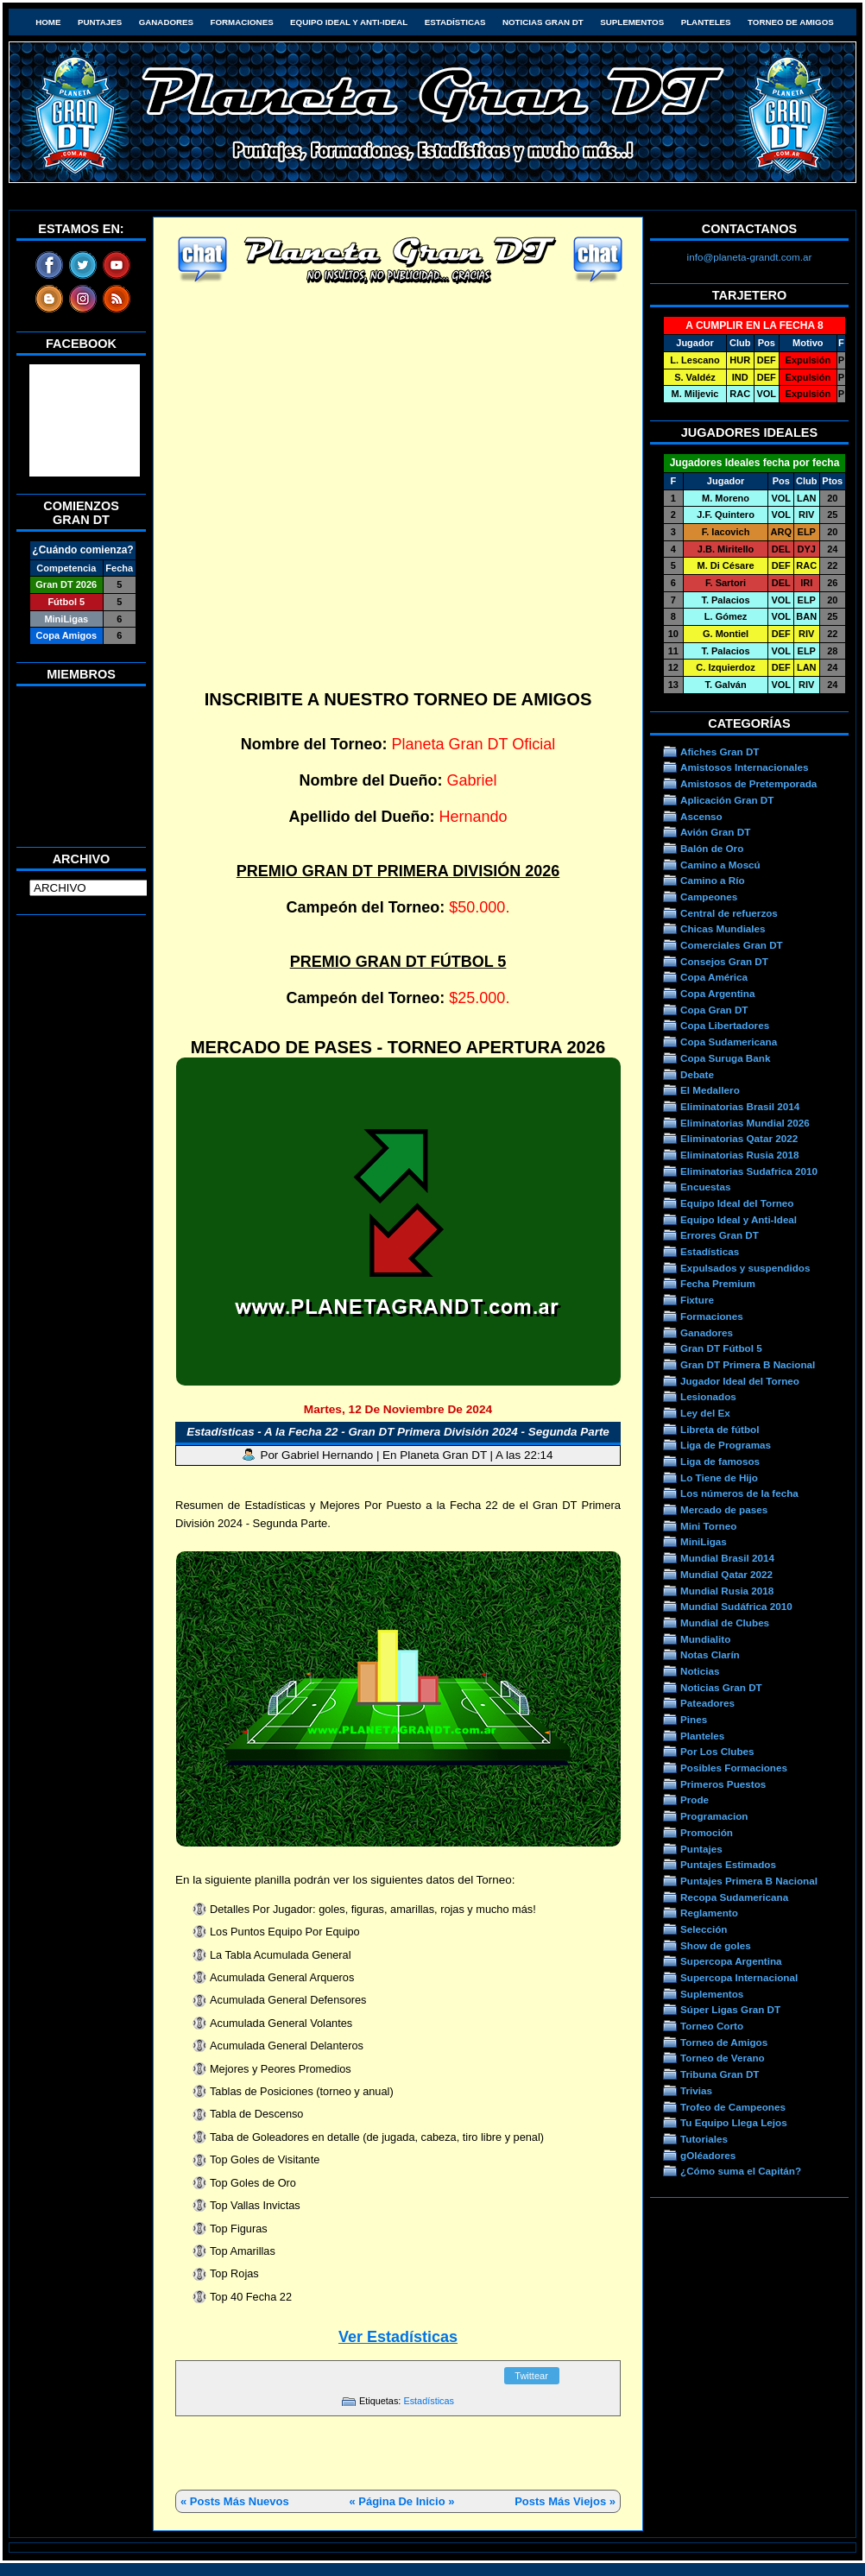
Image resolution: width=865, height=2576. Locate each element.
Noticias (699, 1670)
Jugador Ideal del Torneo (739, 1380)
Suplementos (632, 22)
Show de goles (715, 1945)
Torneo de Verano (722, 2057)
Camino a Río (712, 880)
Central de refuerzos (729, 913)
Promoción (706, 1832)
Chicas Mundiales (723, 928)
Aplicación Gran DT (726, 799)
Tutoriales (704, 2138)
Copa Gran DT (714, 1009)
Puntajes (100, 22)
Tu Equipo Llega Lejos (733, 2122)
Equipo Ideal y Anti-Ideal (348, 22)
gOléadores (708, 2155)
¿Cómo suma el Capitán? (740, 2170)
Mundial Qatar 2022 (726, 1574)
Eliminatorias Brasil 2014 (739, 1106)
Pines (693, 1719)
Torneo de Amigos (791, 22)
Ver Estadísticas (398, 2337)
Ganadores (166, 22)
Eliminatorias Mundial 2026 (745, 1122)
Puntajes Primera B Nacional (749, 1880)
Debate (697, 1074)
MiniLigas (703, 1541)
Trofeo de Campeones (733, 2106)
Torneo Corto (711, 2025)
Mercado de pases (723, 1509)
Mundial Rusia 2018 (726, 1590)
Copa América (714, 976)
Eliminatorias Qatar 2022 (739, 1138)
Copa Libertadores (724, 1025)
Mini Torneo (708, 1525)
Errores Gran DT (719, 1235)
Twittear (531, 2376)
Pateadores (707, 1702)
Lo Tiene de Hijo (719, 1477)
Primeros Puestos (723, 1784)
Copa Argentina (717, 993)
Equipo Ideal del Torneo (736, 1203)
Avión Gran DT (715, 831)
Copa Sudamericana (728, 1041)
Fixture (697, 1299)
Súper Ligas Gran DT (730, 2009)
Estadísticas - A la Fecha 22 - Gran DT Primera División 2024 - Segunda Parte (397, 1431)
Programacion (714, 1816)
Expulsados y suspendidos (745, 1267)
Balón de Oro (711, 848)
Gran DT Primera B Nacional (747, 1364)
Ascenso (701, 816)
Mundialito (705, 1639)
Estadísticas (455, 22)
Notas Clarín (710, 1654)
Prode (694, 1799)
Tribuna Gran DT (719, 2074)
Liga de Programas (725, 1444)
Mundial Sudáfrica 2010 (736, 1606)
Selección (704, 1929)
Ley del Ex (705, 1412)
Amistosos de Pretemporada (748, 783)
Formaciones (242, 22)
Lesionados (708, 1396)
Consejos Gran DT (724, 961)
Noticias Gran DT (543, 22)
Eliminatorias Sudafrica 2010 (749, 1171)
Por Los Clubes (717, 1751)
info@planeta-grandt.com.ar (749, 256)
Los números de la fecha (739, 1493)
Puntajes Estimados (728, 1864)
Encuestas (705, 1186)
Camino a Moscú (720, 864)
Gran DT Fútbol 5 (721, 1348)
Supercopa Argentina (731, 1961)
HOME (47, 22)
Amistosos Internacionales (744, 767)
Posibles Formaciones (733, 1767)
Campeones (708, 896)
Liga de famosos (720, 1461)
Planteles (706, 22)
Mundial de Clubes (724, 1622)
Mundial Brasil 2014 (727, 1557)
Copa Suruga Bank (725, 1058)
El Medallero (710, 1089)
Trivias (696, 2090)
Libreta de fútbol (719, 1429)
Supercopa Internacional (739, 1977)
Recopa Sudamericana (734, 1897)
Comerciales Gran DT (731, 944)
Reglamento (709, 1912)
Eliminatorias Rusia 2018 (739, 1154)
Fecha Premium (717, 1283)
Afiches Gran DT (719, 751)
